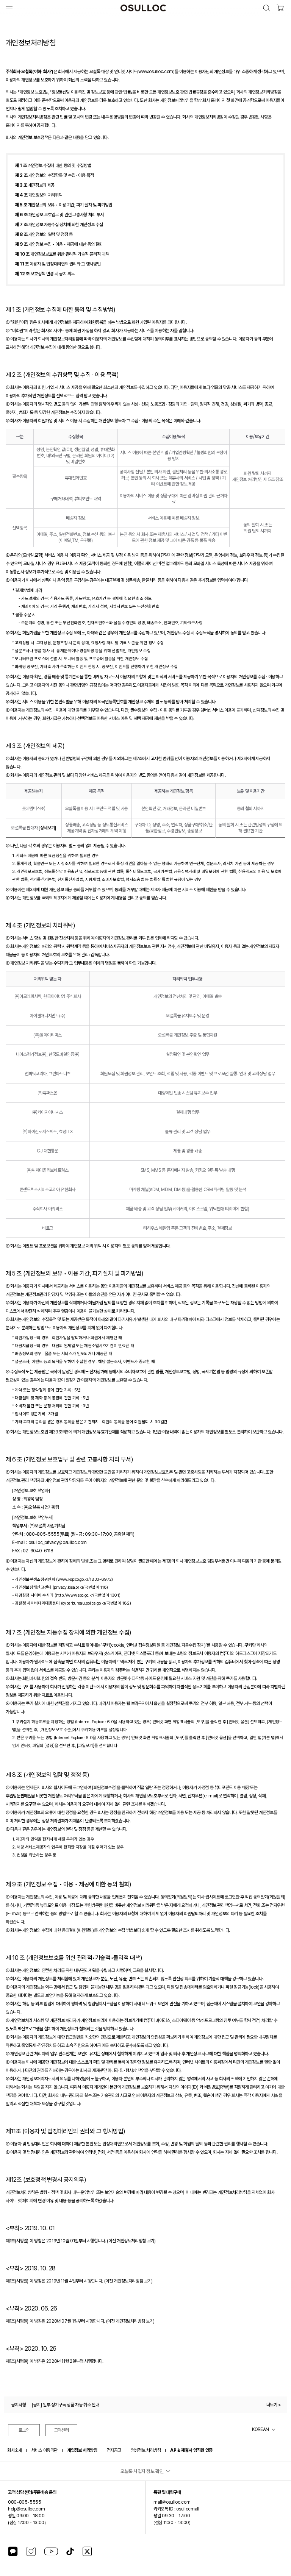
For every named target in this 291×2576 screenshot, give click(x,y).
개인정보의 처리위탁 (38, 195)
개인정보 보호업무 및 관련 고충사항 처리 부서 (59, 214)
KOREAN (260, 2429)
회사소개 (14, 2450)
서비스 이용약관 (44, 2450)
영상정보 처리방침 (146, 2450)
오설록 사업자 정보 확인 (142, 2471)
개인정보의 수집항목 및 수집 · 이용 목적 (54, 175)
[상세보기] (47, 828)
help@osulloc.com (26, 2509)
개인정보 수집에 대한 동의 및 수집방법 (53, 165)
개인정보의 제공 (35, 185)
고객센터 (61, 2430)
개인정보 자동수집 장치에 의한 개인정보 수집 (59, 224)
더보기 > (273, 2404)
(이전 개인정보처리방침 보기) (131, 2240)
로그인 (24, 2430)
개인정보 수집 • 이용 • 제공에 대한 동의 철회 (59, 244)
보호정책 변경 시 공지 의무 (45, 273)
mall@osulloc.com (171, 2502)
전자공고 (114, 2450)
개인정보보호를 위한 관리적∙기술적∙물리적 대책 (62, 254)
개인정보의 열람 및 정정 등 (43, 234)
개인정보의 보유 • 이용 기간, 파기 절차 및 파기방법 (63, 205)
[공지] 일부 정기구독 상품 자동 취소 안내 (65, 2404)
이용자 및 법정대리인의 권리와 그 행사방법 (57, 264)
